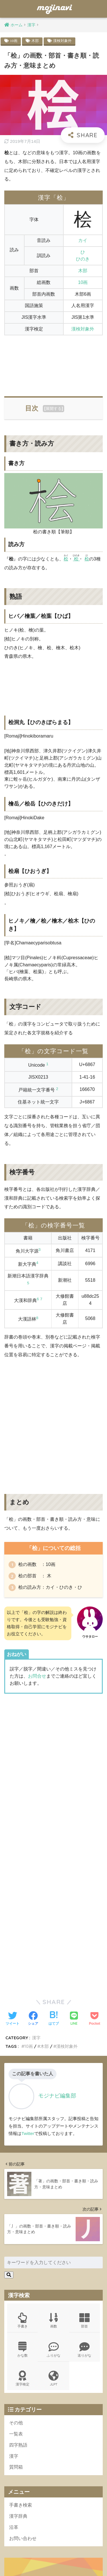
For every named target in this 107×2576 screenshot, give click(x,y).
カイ (82, 240)
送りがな (84, 2186)
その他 (16, 2259)
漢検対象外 (62, 41)
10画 (13, 41)
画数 (53, 2157)
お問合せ (37, 1676)
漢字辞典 (18, 2352)
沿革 (13, 2363)
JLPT (53, 2215)
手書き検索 (20, 2341)
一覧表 (16, 2270)
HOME (53, 2554)
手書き (22, 2157)
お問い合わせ (23, 2375)
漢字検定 (22, 2215)
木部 (35, 41)
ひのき (83, 259)
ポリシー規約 (53, 2562)
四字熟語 (18, 2281)
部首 (84, 2157)
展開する (54, 408)
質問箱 (16, 2303)
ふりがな (53, 2186)
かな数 (22, 2186)
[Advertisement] (53, 362)
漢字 (13, 2292)
